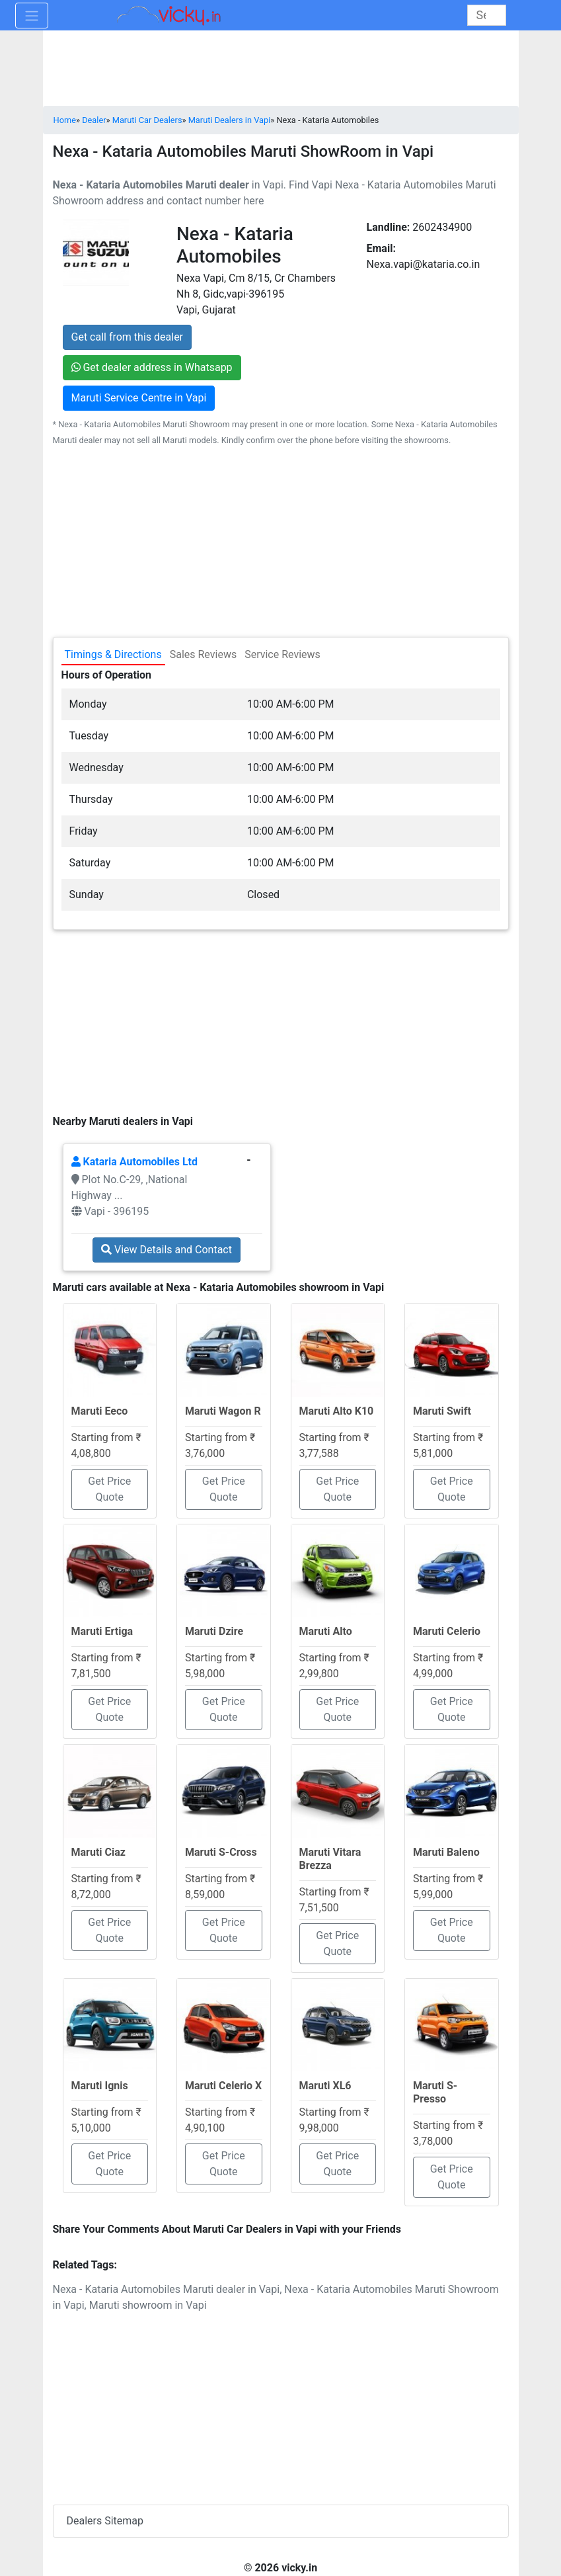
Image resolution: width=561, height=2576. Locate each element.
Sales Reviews (203, 654)
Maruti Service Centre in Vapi (139, 398)
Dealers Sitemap (105, 2520)
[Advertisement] (281, 1018)
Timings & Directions (113, 654)
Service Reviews (282, 654)
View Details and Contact (166, 1249)
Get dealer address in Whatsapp (152, 367)
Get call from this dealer (127, 337)
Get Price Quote (109, 1489)
